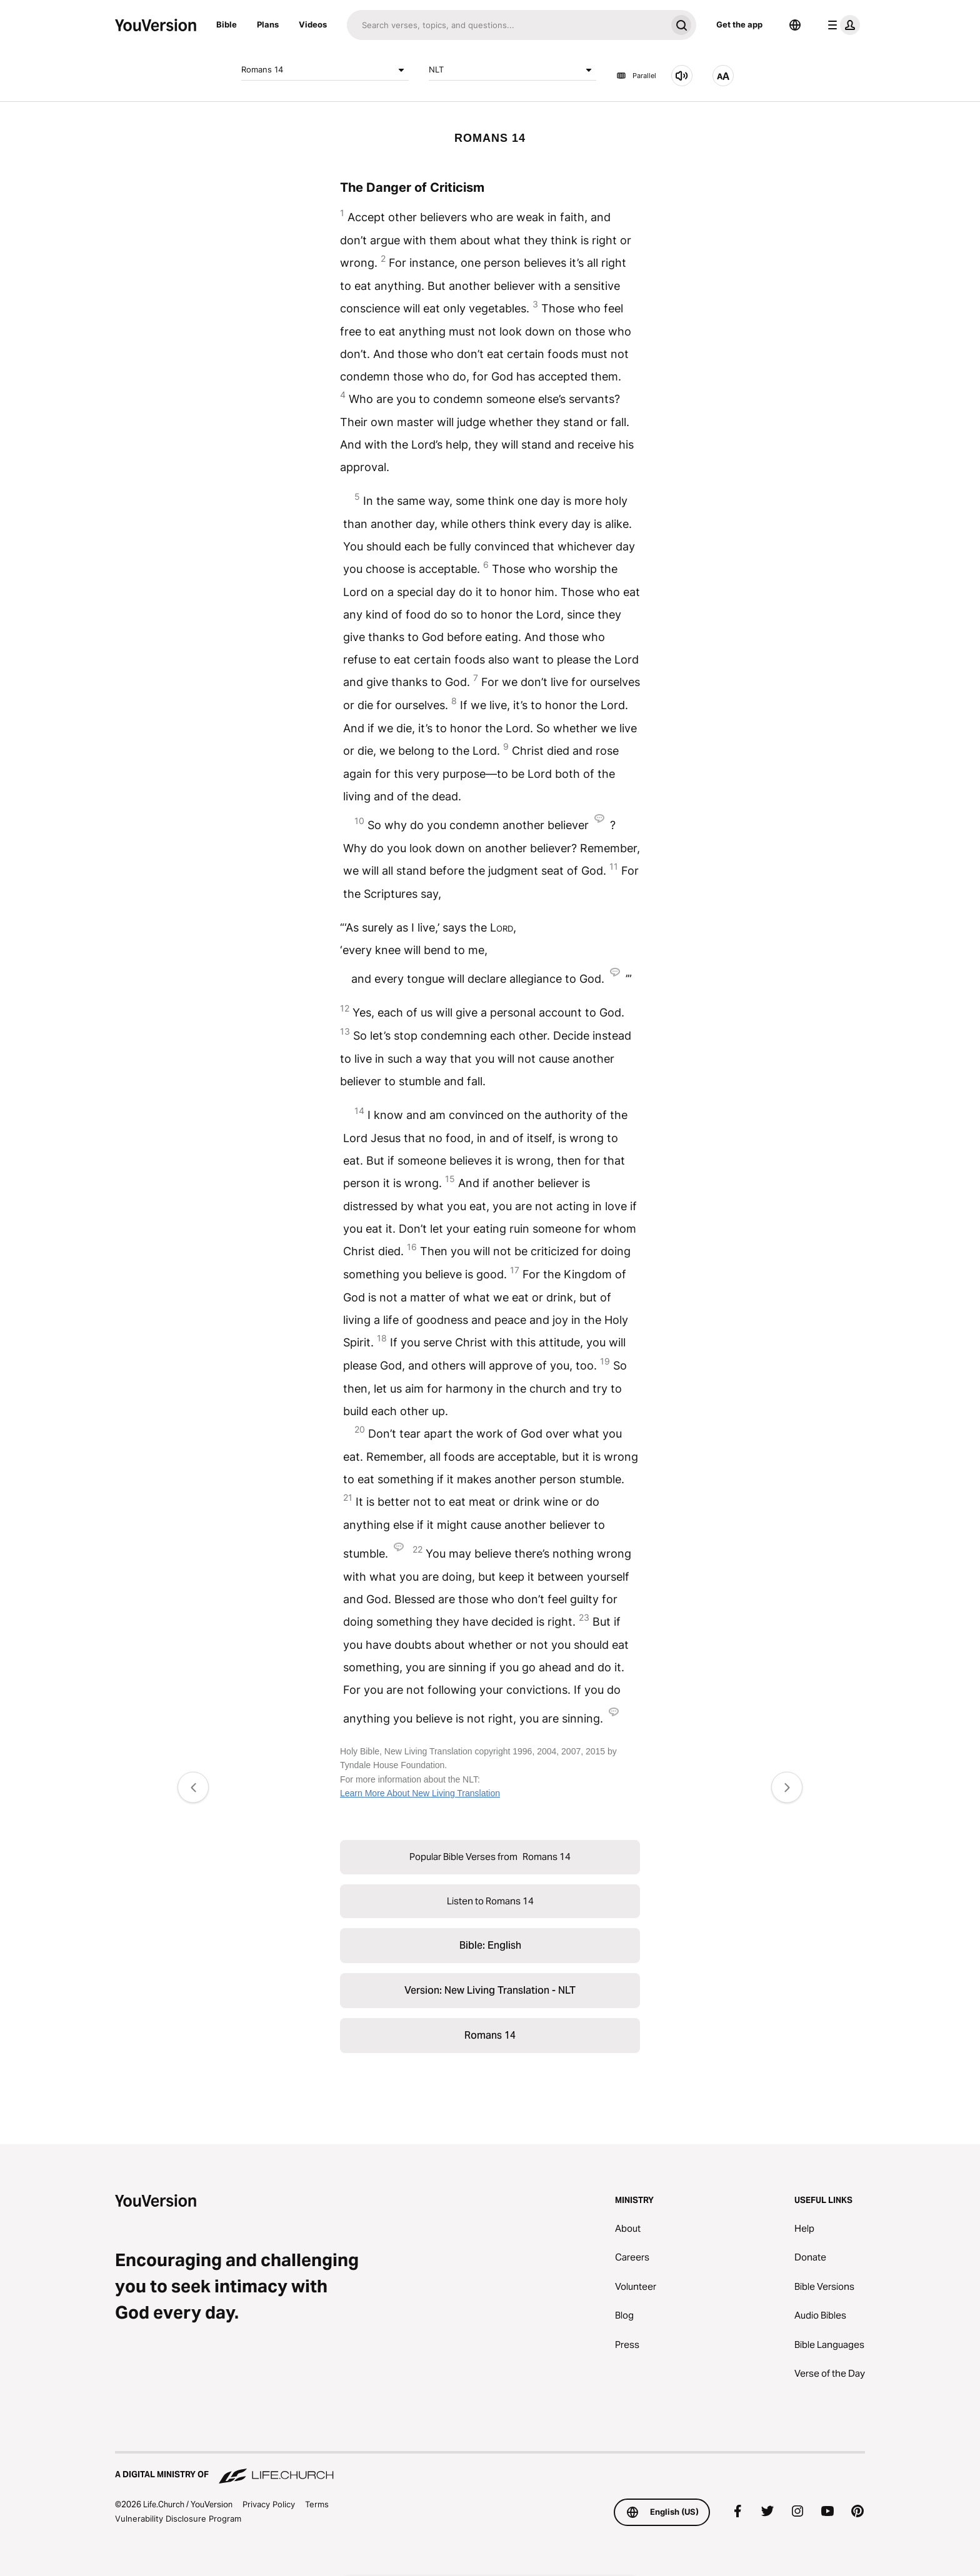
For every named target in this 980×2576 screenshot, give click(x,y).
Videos (313, 24)
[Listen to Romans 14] (681, 75)
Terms (317, 2504)
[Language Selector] (795, 24)
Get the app (739, 24)
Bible (226, 24)
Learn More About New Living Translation (420, 1793)
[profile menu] (841, 24)
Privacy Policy (268, 2504)
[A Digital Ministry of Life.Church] (490, 2469)
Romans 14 (325, 69)
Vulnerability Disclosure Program (178, 2519)
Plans (268, 24)
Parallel (636, 76)
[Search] (506, 25)
